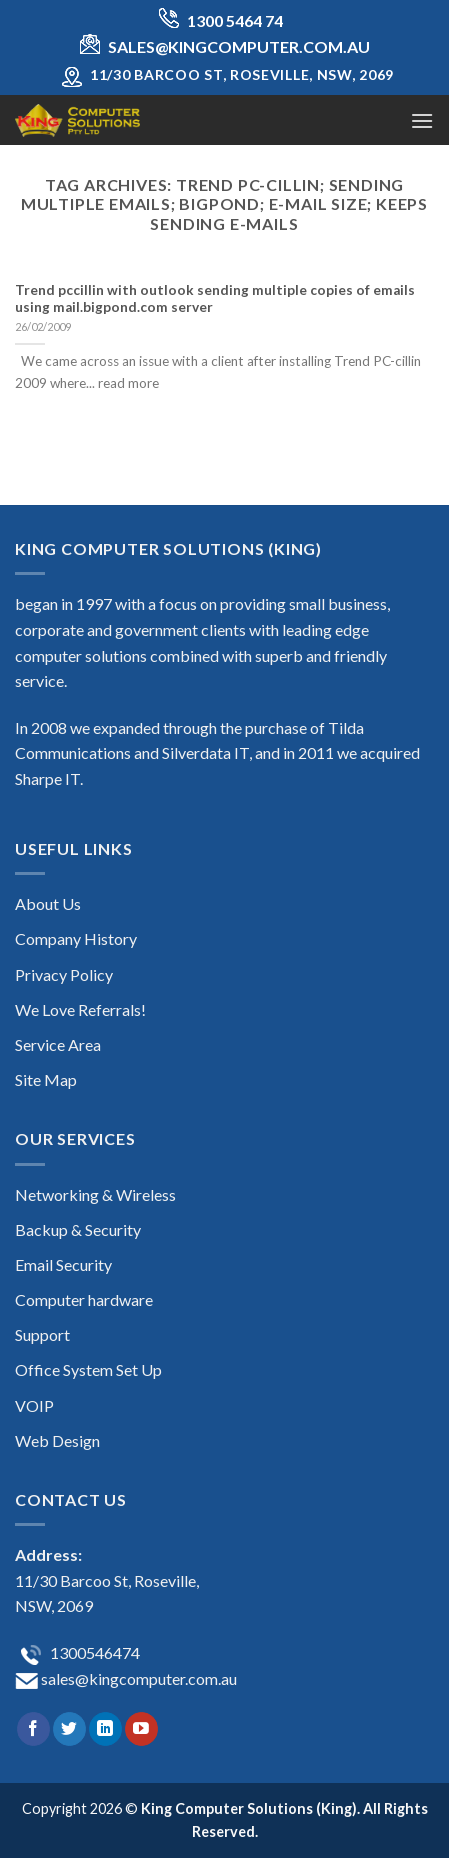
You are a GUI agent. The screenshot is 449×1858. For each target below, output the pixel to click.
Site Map (46, 1079)
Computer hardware (84, 1299)
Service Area (58, 1044)
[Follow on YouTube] (141, 1729)
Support (42, 1334)
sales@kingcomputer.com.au (137, 1678)
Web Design (57, 1440)
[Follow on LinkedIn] (105, 1729)
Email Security (63, 1264)
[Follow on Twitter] (69, 1729)
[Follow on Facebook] (33, 1729)
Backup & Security (78, 1229)
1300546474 (93, 1652)
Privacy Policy (64, 974)
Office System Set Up (88, 1369)
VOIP (34, 1405)
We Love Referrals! (80, 1009)
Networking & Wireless (95, 1194)
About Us (48, 903)
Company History (76, 938)
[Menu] (422, 120)
